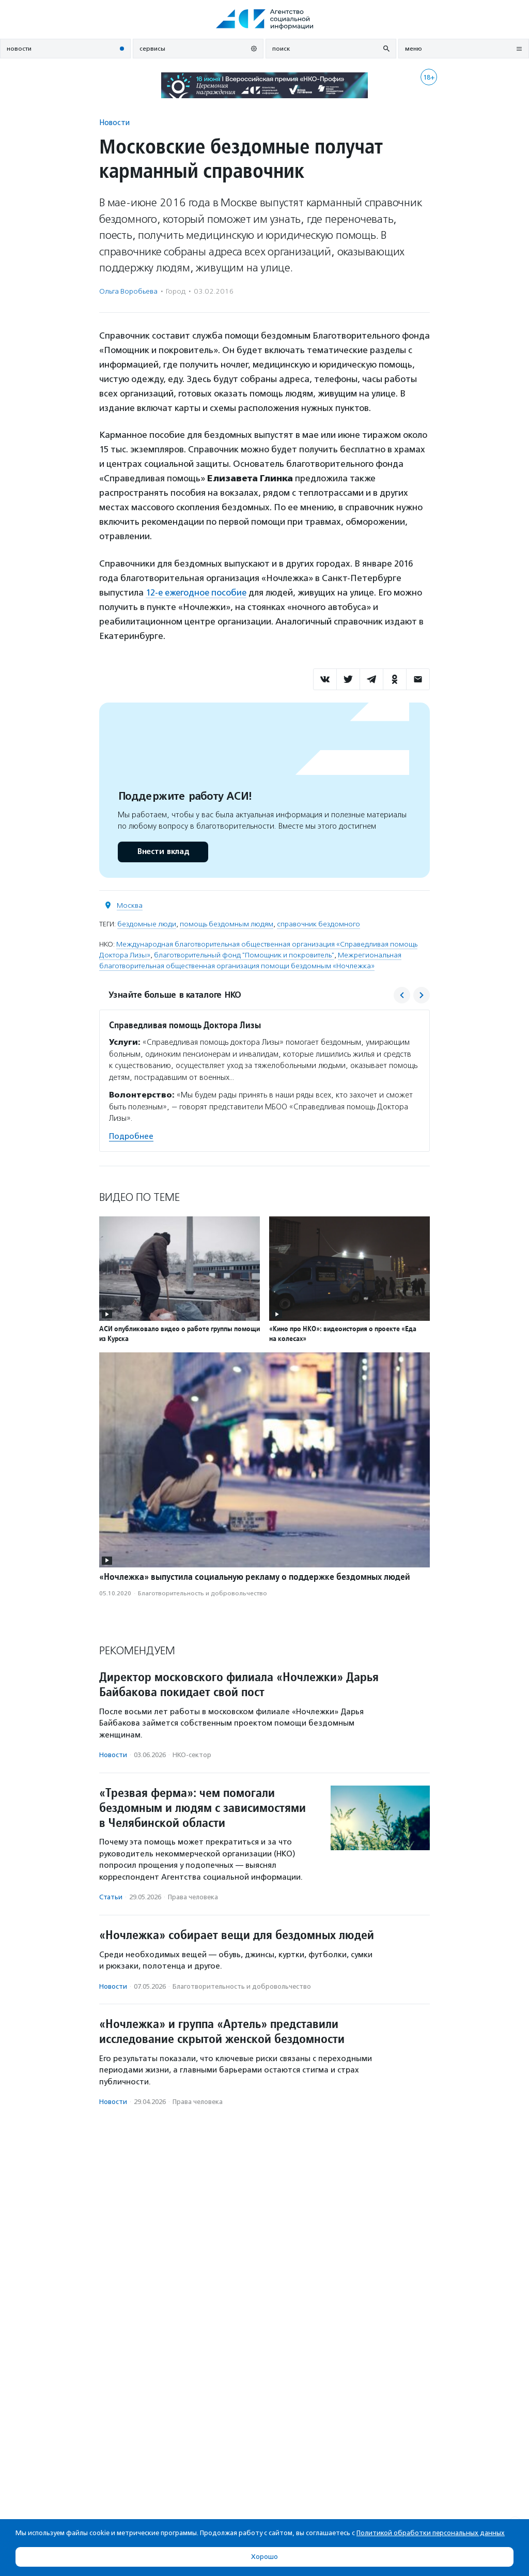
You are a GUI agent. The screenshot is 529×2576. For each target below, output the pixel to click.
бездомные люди (146, 923)
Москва (130, 905)
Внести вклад (163, 851)
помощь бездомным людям (226, 923)
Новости (114, 122)
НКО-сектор (192, 1755)
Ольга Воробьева (128, 291)
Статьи (110, 1897)
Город (175, 291)
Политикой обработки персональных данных (430, 2533)
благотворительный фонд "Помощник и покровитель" (244, 954)
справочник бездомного (318, 923)
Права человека (193, 1897)
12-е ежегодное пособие (197, 592)
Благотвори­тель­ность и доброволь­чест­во (202, 1592)
